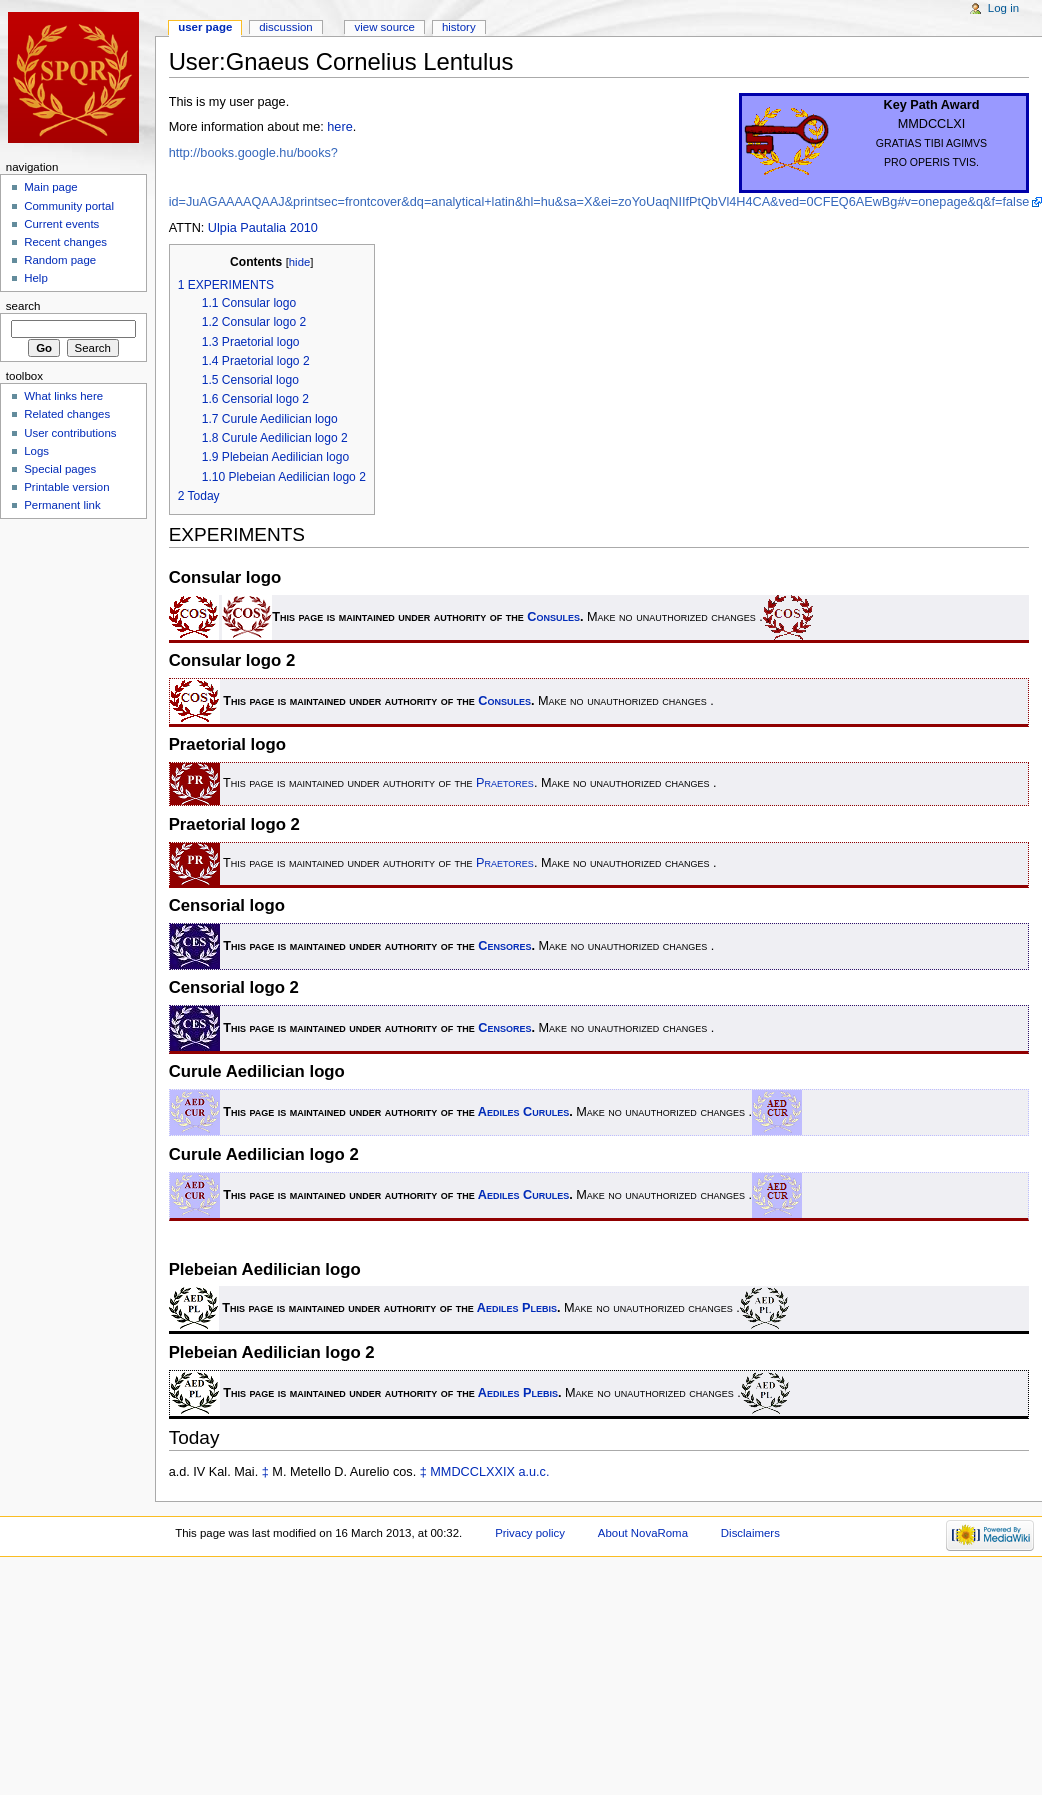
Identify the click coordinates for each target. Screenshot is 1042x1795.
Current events (61, 224)
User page (205, 27)
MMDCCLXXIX (472, 1472)
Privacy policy (530, 1533)
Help (36, 278)
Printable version (66, 487)
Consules (553, 617)
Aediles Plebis (517, 1308)
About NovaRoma (643, 1533)
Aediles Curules (523, 1112)
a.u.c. (533, 1472)
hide (299, 262)
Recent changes (65, 242)
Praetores (505, 784)
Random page (60, 260)
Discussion (285, 27)
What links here (63, 396)
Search (23, 306)
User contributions (70, 433)
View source (385, 27)
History (459, 27)
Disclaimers (750, 1533)
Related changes (67, 414)
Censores (504, 946)
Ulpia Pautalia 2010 (263, 228)
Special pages (60, 469)
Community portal (69, 206)
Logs (36, 451)
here (339, 127)
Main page (51, 187)
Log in (1003, 8)
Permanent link (62, 505)
